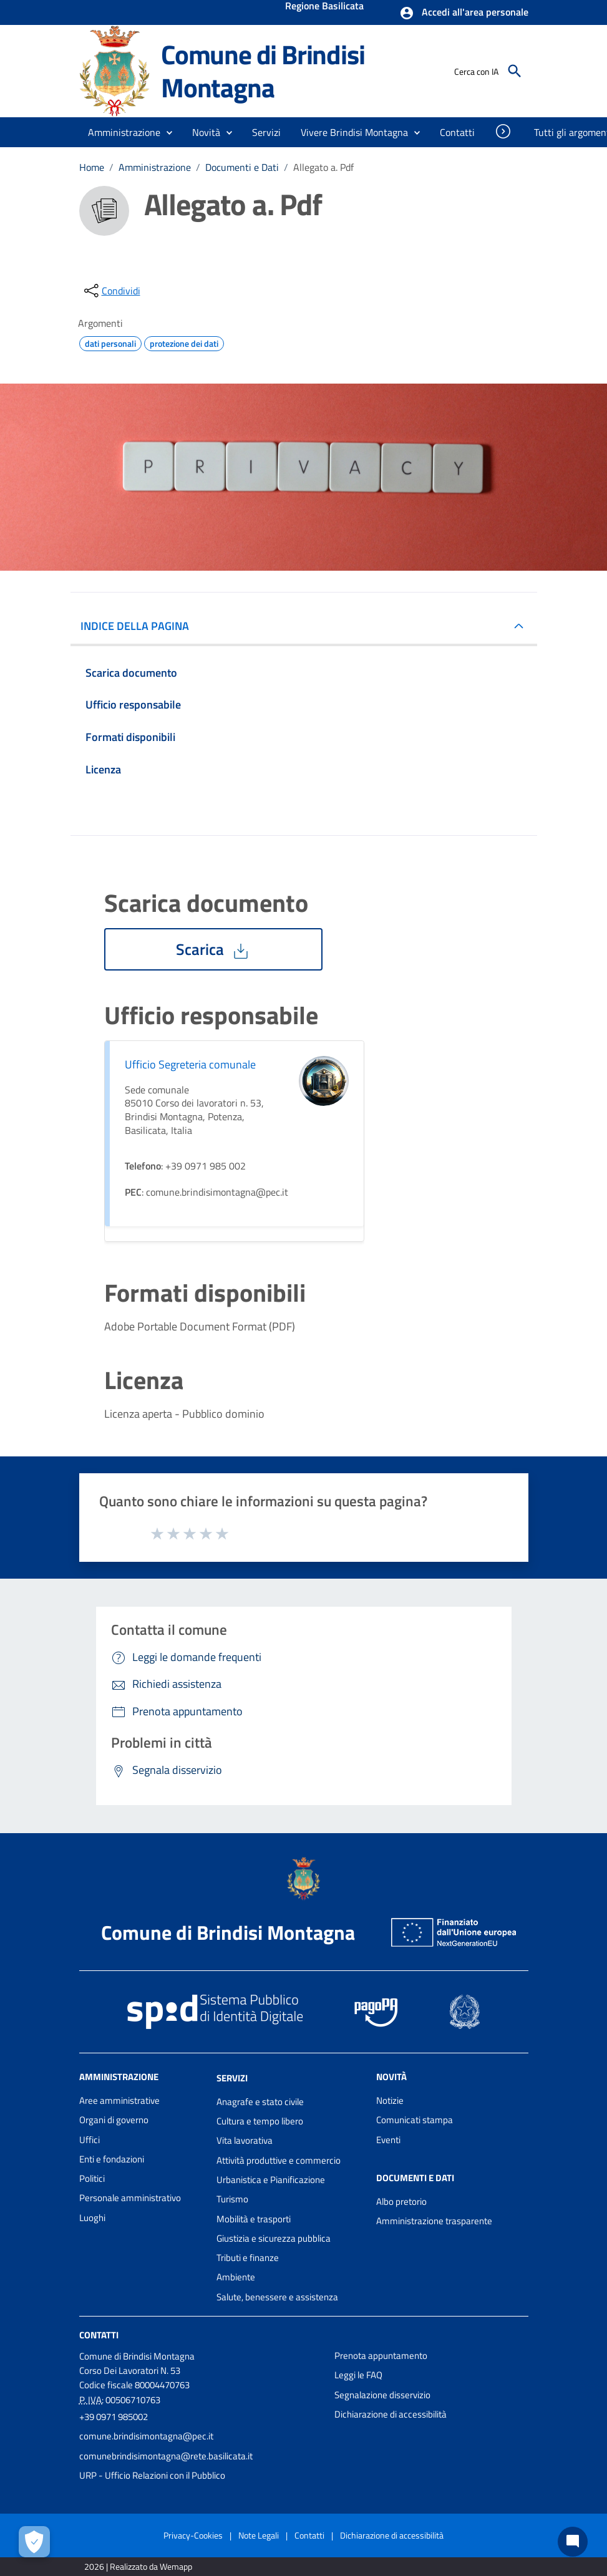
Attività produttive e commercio (278, 2160)
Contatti (99, 2335)
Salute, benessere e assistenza (277, 2297)
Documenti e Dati (242, 167)
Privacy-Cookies (193, 2535)
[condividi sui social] (111, 291)
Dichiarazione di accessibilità (390, 2414)
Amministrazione (155, 167)
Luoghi (92, 2217)
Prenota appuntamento (380, 2355)
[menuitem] (457, 132)
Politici (92, 2178)
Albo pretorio (401, 2201)
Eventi (388, 2140)
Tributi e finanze (247, 2257)
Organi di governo (113, 2120)
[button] (463, 13)
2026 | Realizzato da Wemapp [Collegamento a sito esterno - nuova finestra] (138, 2566)
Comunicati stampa (414, 2120)
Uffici (89, 2140)
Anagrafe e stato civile (260, 2101)
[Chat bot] (572, 2541)
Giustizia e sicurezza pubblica (273, 2238)
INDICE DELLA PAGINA (139, 625)
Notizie (390, 2100)
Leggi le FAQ (358, 2375)
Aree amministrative (119, 2100)
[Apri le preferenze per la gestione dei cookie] (34, 2541)
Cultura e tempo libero (259, 2121)
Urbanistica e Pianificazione (270, 2179)
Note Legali (258, 2535)
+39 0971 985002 (113, 2416)
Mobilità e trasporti (253, 2219)
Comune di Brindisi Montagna (262, 71)
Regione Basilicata (324, 7)
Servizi (232, 2078)
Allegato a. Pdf (323, 167)
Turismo (232, 2199)
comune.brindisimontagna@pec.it (146, 2436)
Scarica (213, 949)
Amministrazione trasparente (434, 2221)
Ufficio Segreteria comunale (190, 1064)
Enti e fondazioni (111, 2159)
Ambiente (235, 2277)
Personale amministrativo (130, 2198)
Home (91, 167)
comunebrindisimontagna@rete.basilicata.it (166, 2456)
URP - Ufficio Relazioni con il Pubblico (152, 2475)
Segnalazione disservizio (382, 2395)
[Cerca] (514, 71)
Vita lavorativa (244, 2140)
